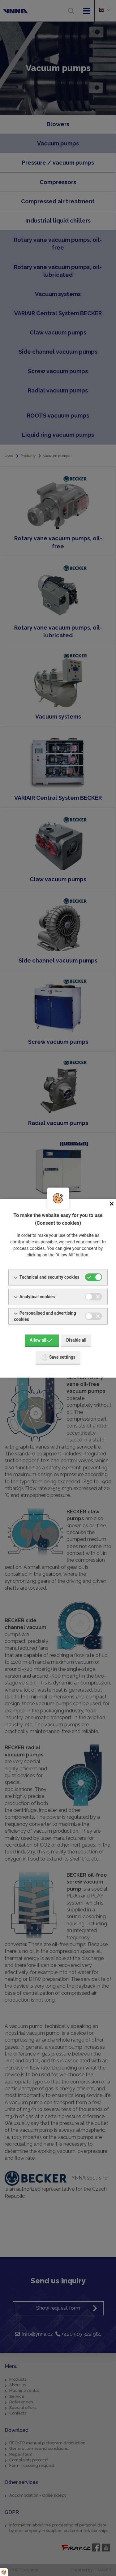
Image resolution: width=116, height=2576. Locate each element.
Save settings (58, 1357)
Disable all (76, 1340)
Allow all (41, 1340)
